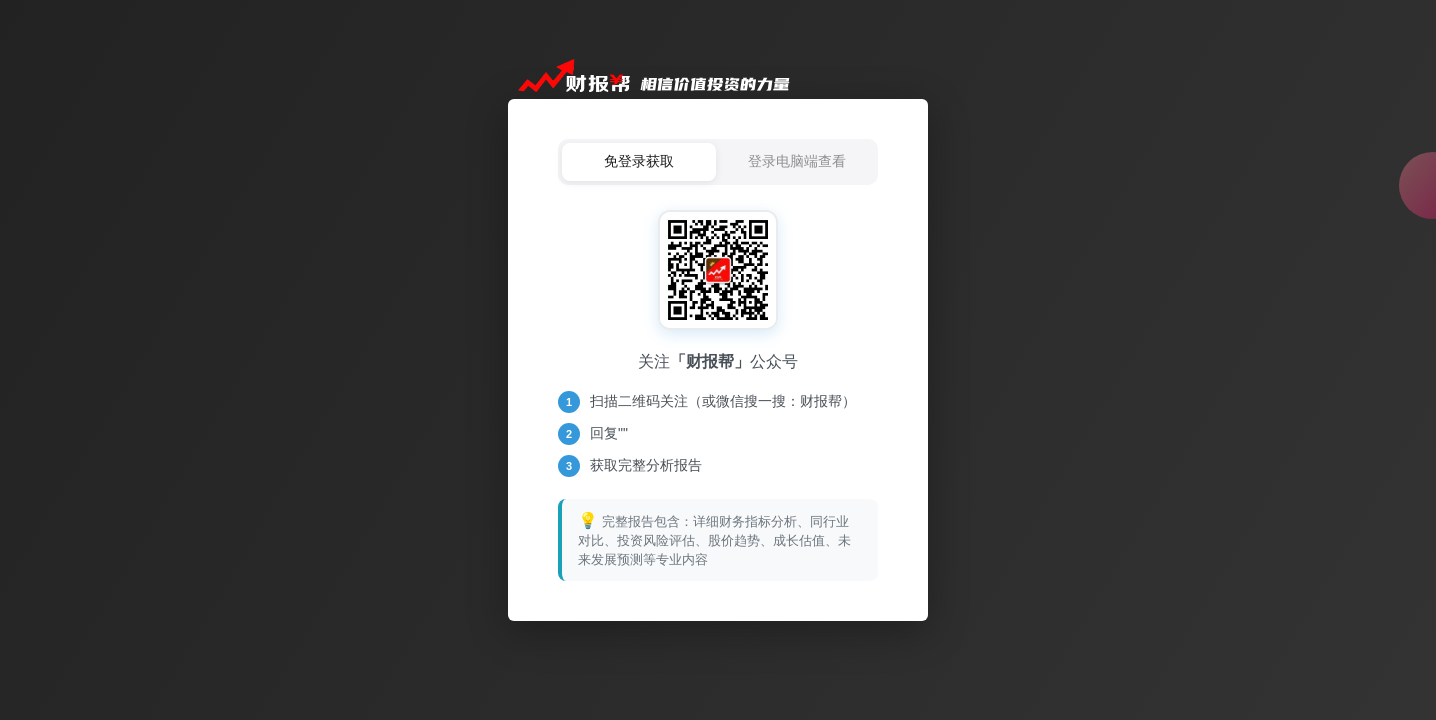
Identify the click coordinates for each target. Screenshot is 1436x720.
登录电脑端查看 (797, 161)
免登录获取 (639, 161)
